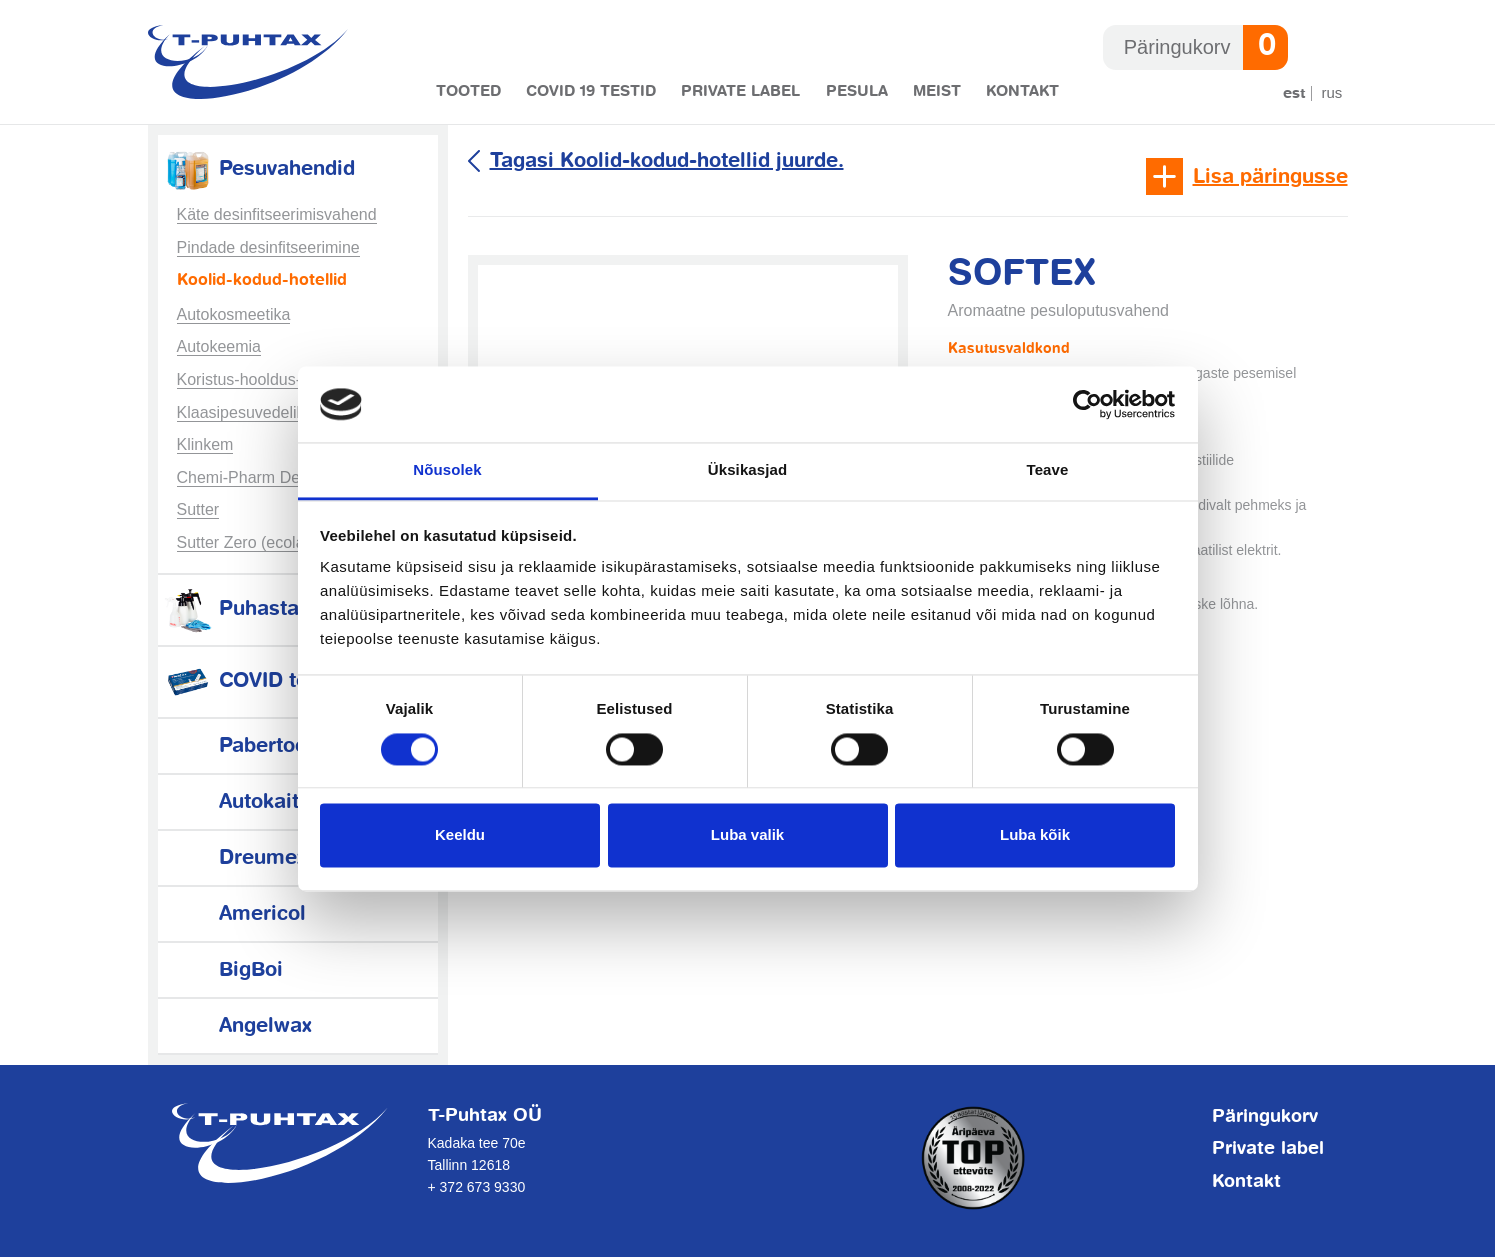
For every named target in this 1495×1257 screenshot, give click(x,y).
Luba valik (747, 835)
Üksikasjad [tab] (747, 470)
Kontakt (1022, 91)
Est (1294, 93)
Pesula (857, 91)
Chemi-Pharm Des (243, 477)
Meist (937, 91)
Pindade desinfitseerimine (268, 247)
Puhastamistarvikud (288, 609)
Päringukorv (1265, 1117)
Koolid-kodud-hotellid (262, 281)
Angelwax (237, 1026)
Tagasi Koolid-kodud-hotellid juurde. (667, 161)
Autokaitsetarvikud (281, 802)
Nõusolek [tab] (447, 470)
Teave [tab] (1048, 470)
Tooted (468, 91)
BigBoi (223, 970)
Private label (740, 91)
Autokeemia (219, 346)
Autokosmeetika (234, 314)
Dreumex (235, 858)
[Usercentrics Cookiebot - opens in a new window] (1087, 404)
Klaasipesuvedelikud (250, 412)
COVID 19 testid (591, 91)
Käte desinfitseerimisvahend (277, 214)
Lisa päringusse (1270, 177)
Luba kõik (1035, 835)
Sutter (198, 509)
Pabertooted (250, 746)
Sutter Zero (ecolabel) (254, 542)
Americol (234, 914)
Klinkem (205, 444)
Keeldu (460, 835)
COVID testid (253, 681)
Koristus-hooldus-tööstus (265, 379)
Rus (1332, 92)
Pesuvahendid (259, 169)
